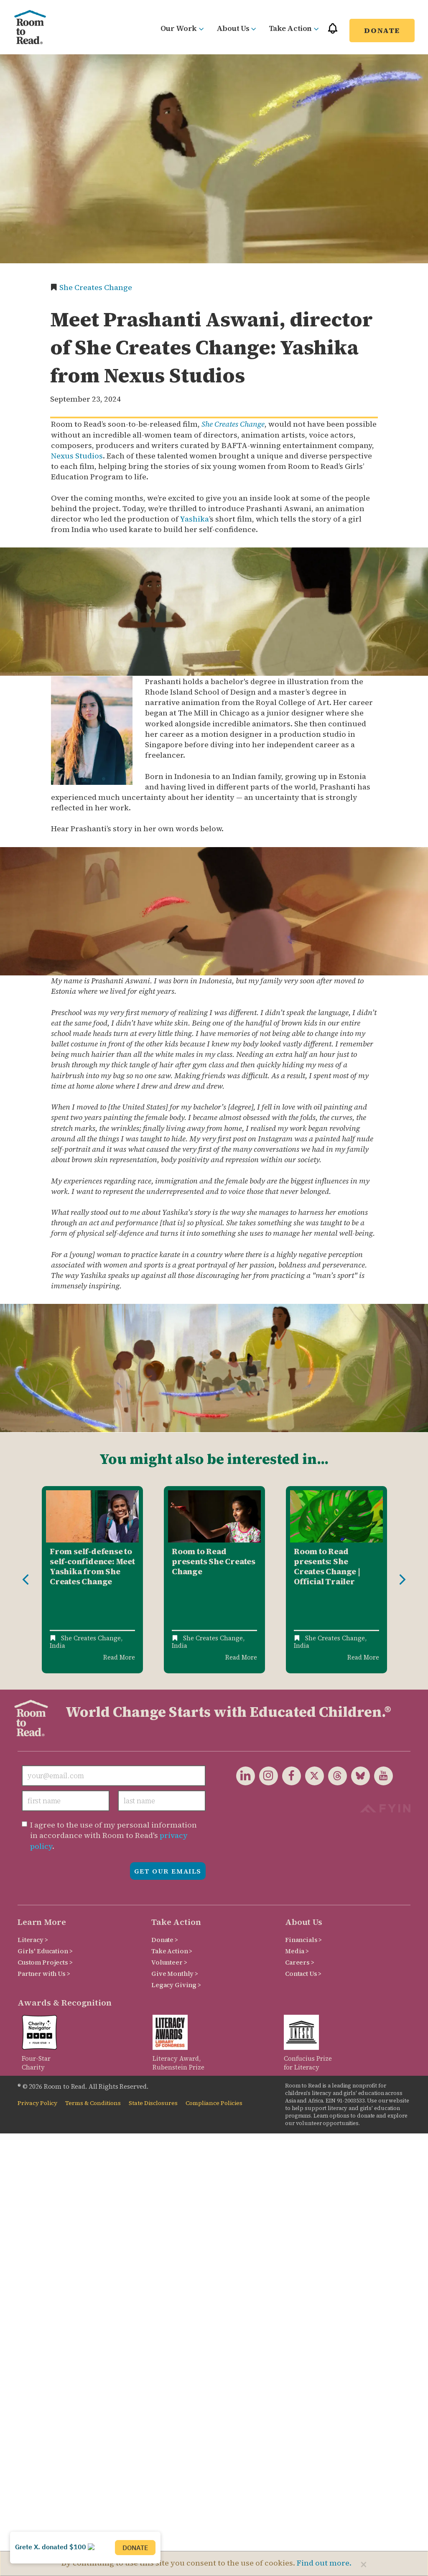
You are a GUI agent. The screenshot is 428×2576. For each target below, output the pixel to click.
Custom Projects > (45, 1962)
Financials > (303, 1939)
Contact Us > (303, 1973)
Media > (297, 1951)
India (57, 1645)
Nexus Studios (77, 456)
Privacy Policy (37, 2103)
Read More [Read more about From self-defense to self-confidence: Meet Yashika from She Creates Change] (119, 1657)
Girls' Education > (45, 1951)
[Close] (363, 2564)
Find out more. (324, 2563)
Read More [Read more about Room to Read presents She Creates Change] (241, 1657)
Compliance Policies (214, 2103)
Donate (382, 30)
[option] (92, 1579)
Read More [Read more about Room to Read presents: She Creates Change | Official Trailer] (363, 1657)
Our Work (182, 28)
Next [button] (402, 1580)
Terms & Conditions (93, 2103)
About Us (236, 28)
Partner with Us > (44, 1973)
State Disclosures (153, 2103)
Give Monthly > (174, 1973)
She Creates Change (95, 287)
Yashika (194, 519)
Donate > (164, 1939)
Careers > (299, 1962)
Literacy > (33, 1939)
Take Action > (171, 1951)
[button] (332, 32)
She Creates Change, (91, 1638)
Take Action (294, 28)
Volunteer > (169, 1962)
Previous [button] (25, 1580)
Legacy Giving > (176, 1984)
